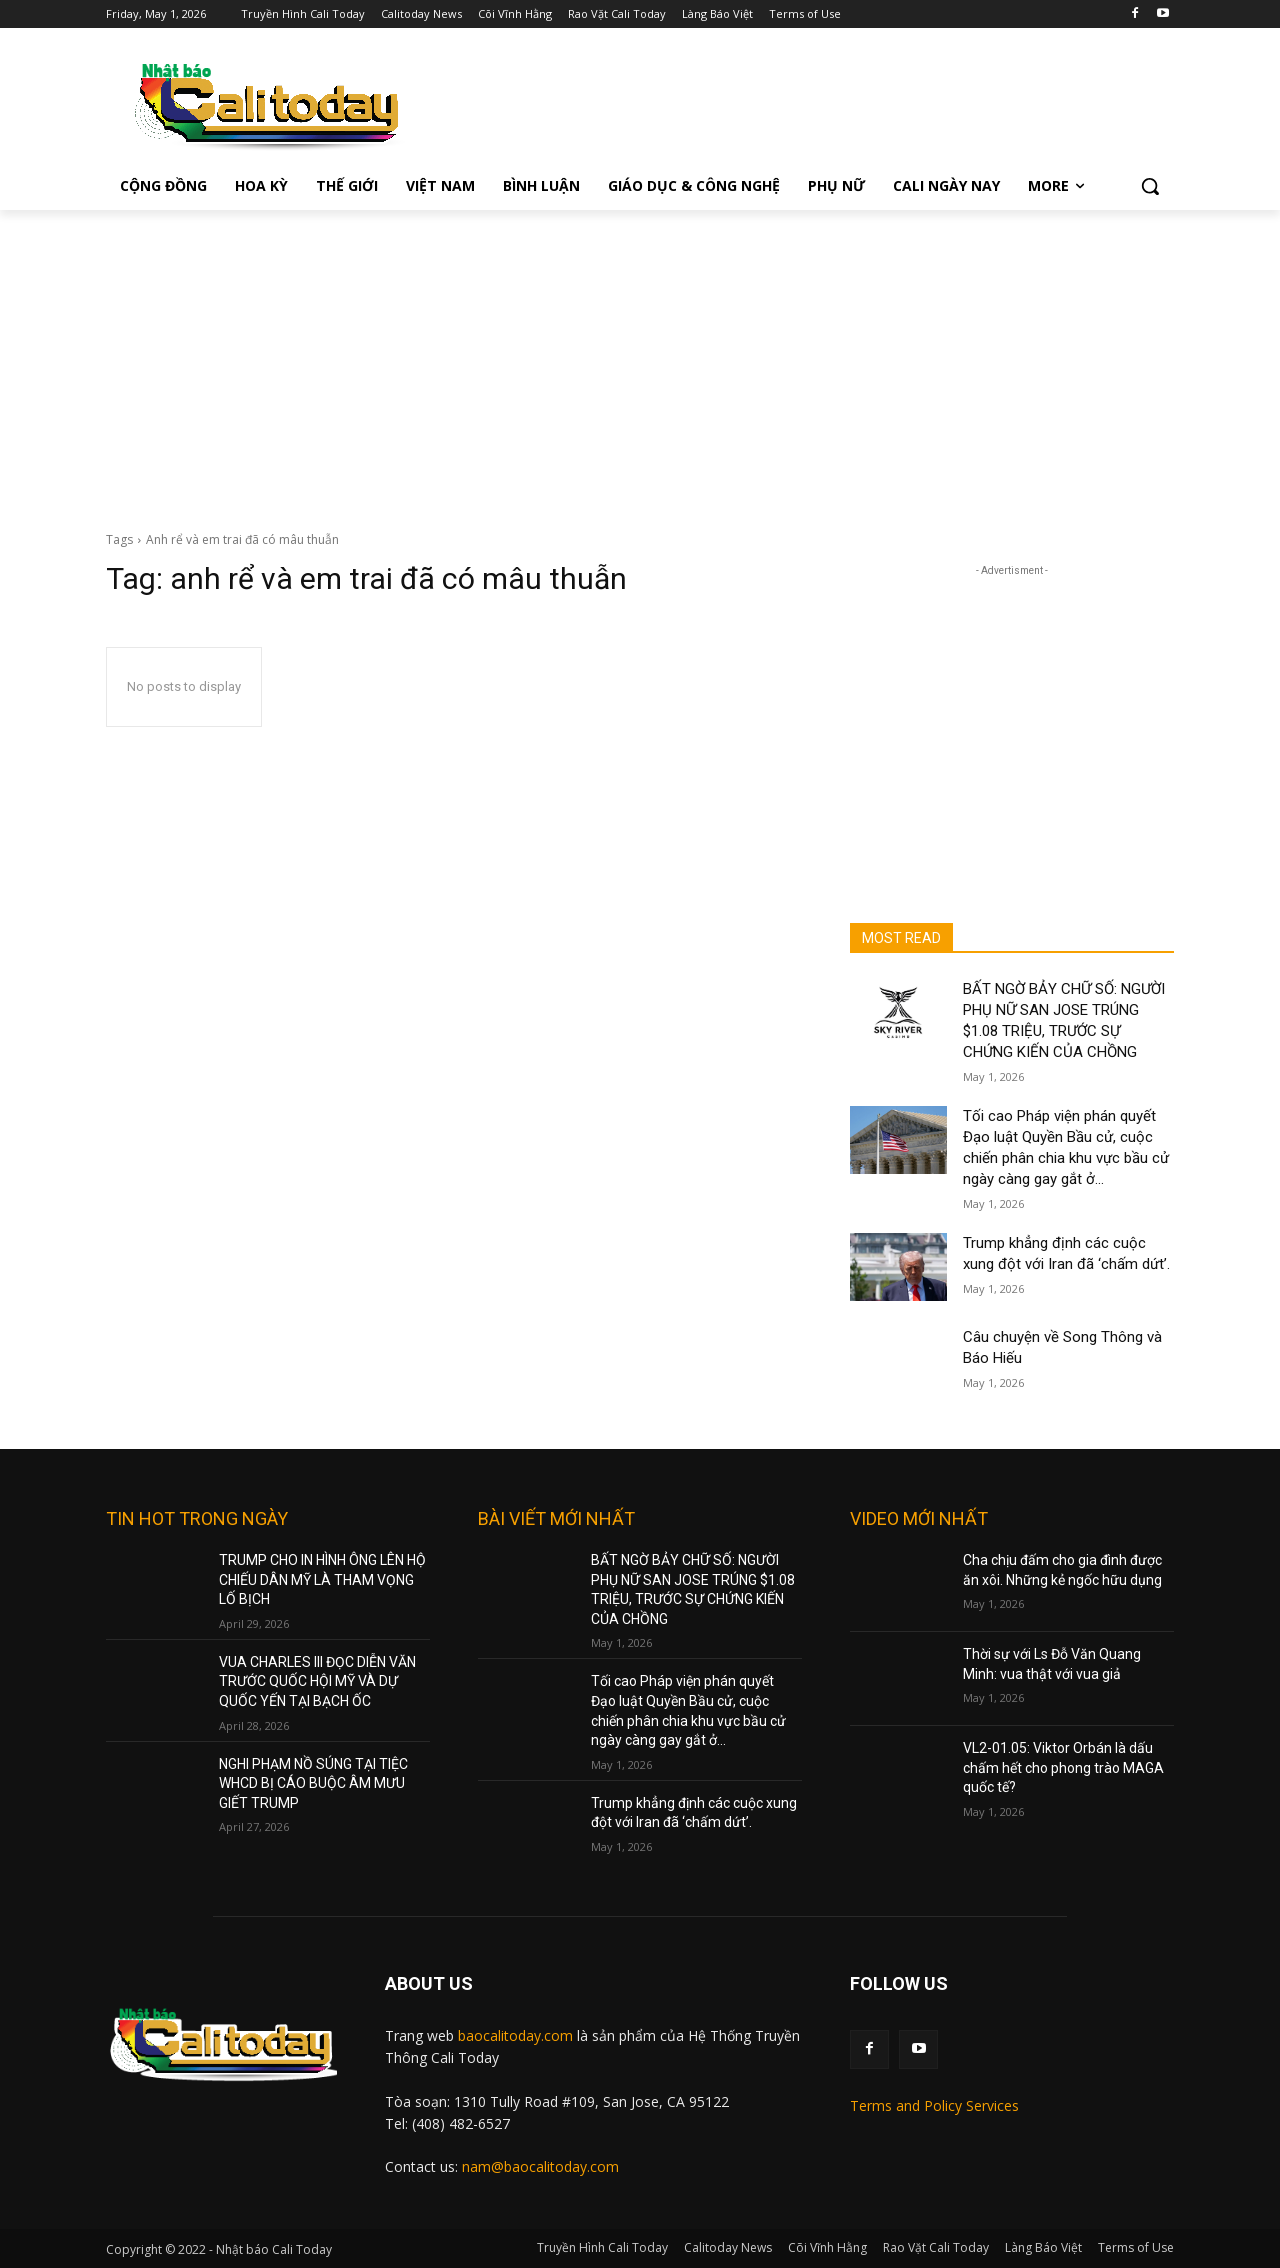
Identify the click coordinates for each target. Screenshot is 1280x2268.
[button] (1150, 186)
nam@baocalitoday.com (540, 2166)
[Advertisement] (640, 360)
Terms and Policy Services (934, 2105)
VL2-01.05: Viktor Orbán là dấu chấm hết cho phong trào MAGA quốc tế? (1063, 1767)
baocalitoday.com (515, 2035)
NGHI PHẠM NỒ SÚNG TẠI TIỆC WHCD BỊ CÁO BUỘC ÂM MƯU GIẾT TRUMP (313, 1783)
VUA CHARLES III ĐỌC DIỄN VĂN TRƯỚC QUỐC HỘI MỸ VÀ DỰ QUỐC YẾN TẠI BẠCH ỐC (317, 1681)
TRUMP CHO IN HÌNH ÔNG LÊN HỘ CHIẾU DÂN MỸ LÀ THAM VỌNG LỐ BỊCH (322, 1579)
